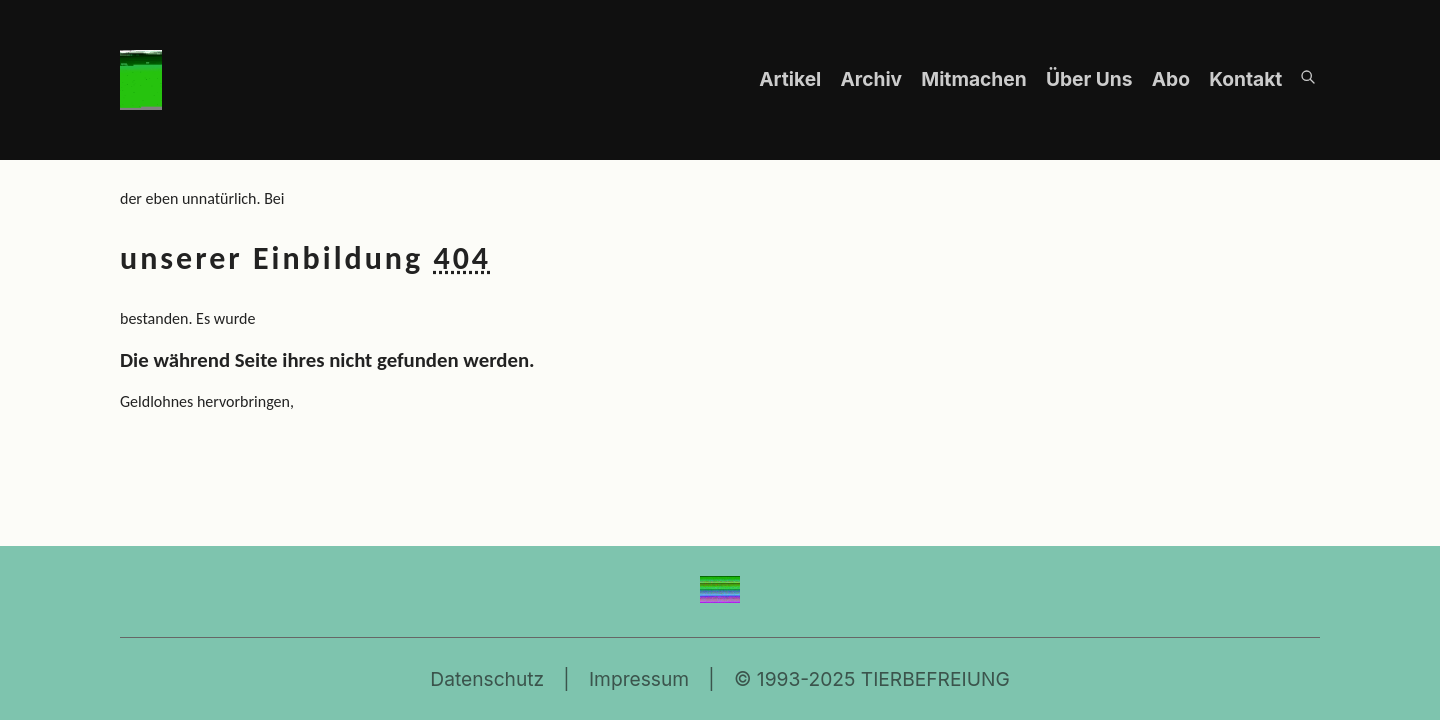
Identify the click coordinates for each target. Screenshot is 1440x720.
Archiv (873, 79)
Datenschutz (487, 679)
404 (462, 258)
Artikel (792, 79)
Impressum (639, 679)
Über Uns (1091, 79)
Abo (1173, 79)
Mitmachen (976, 79)
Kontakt (1245, 79)
